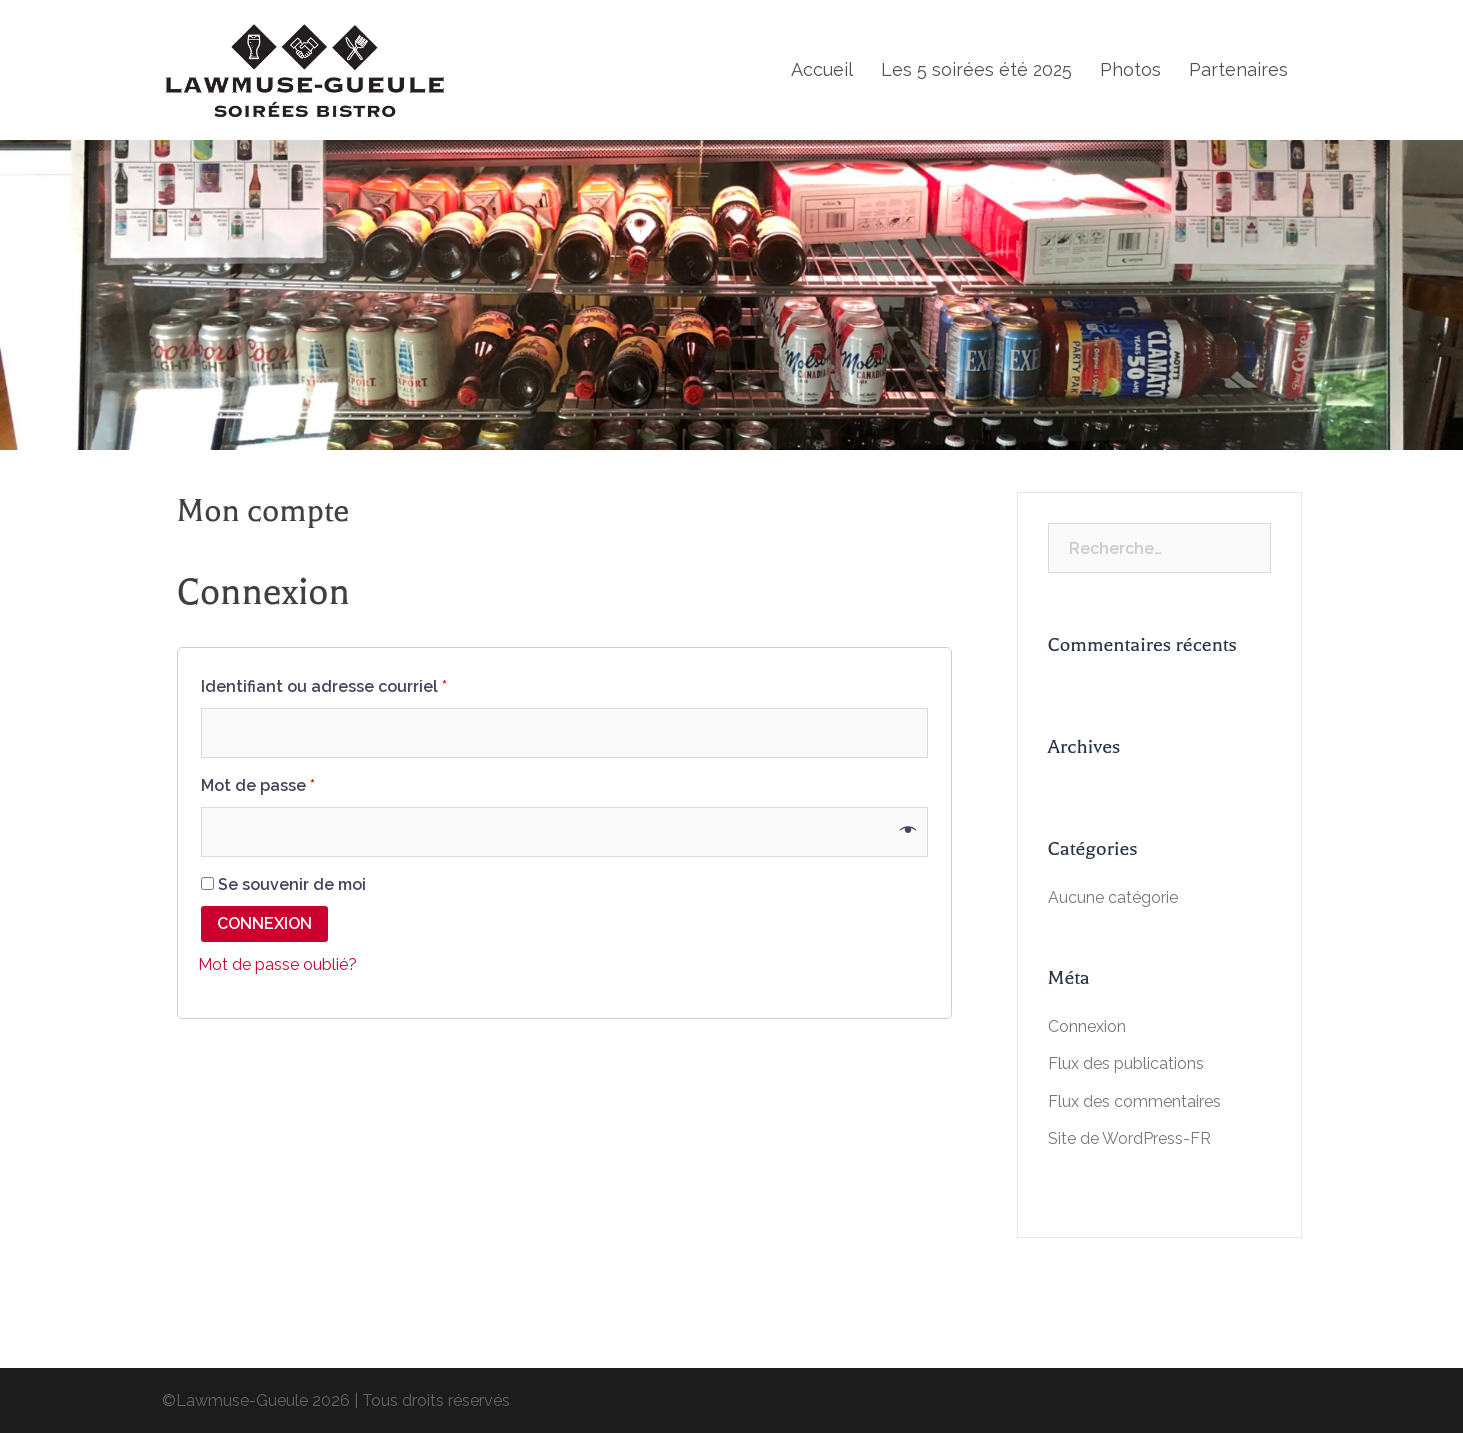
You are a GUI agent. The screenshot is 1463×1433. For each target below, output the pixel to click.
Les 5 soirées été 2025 (976, 69)
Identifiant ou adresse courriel (324, 686)
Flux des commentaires (1134, 1101)
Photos (1130, 69)
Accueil (822, 69)
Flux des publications (1126, 1063)
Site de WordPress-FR (1129, 1138)
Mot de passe (258, 785)
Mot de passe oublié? (277, 964)
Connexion (264, 923)
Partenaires (1238, 69)
